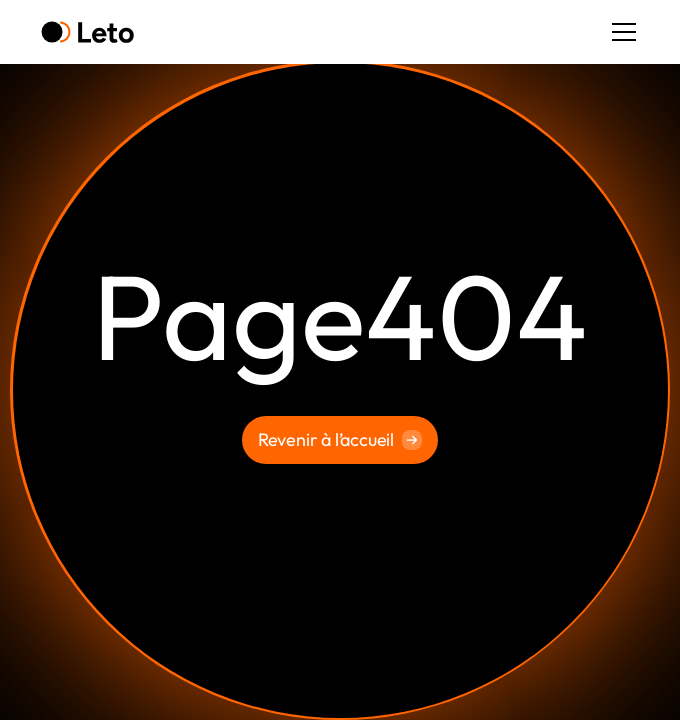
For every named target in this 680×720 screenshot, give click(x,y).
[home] (87, 32)
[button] (620, 32)
